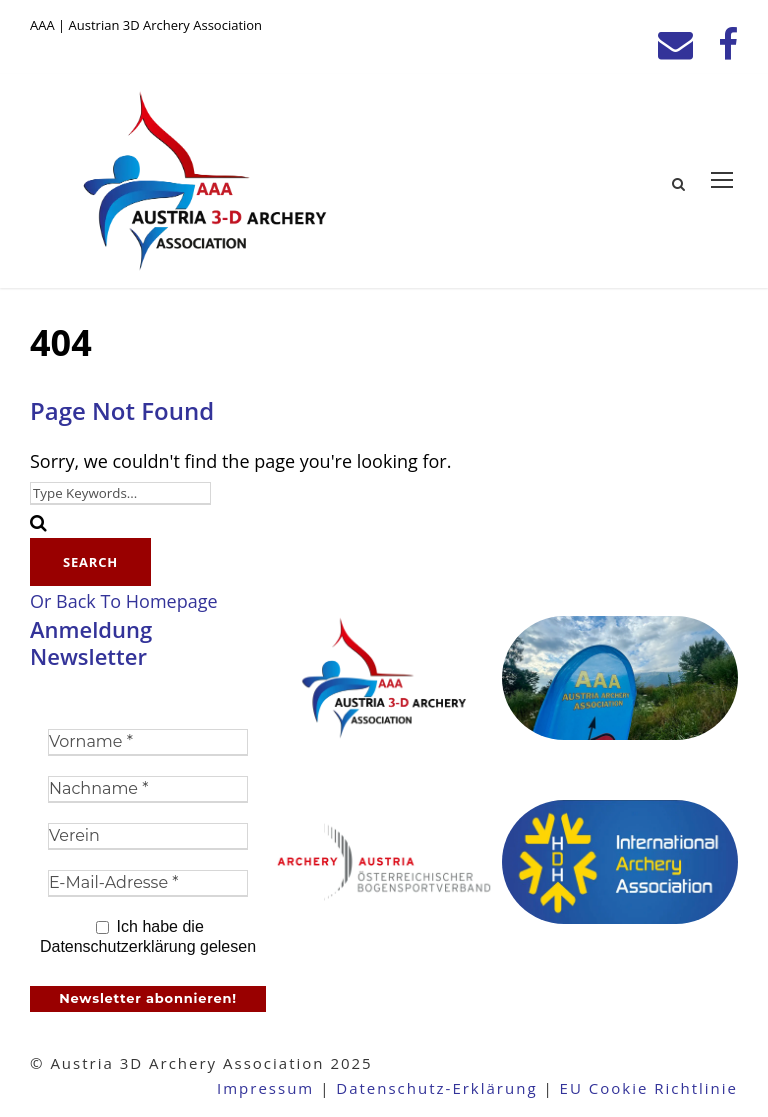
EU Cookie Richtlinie (649, 1088)
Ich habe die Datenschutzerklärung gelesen (148, 936)
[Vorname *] (148, 742)
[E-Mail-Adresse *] (148, 883)
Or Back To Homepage (124, 601)
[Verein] (148, 836)
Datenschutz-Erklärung (436, 1088)
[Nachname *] (148, 789)
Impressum (265, 1088)
